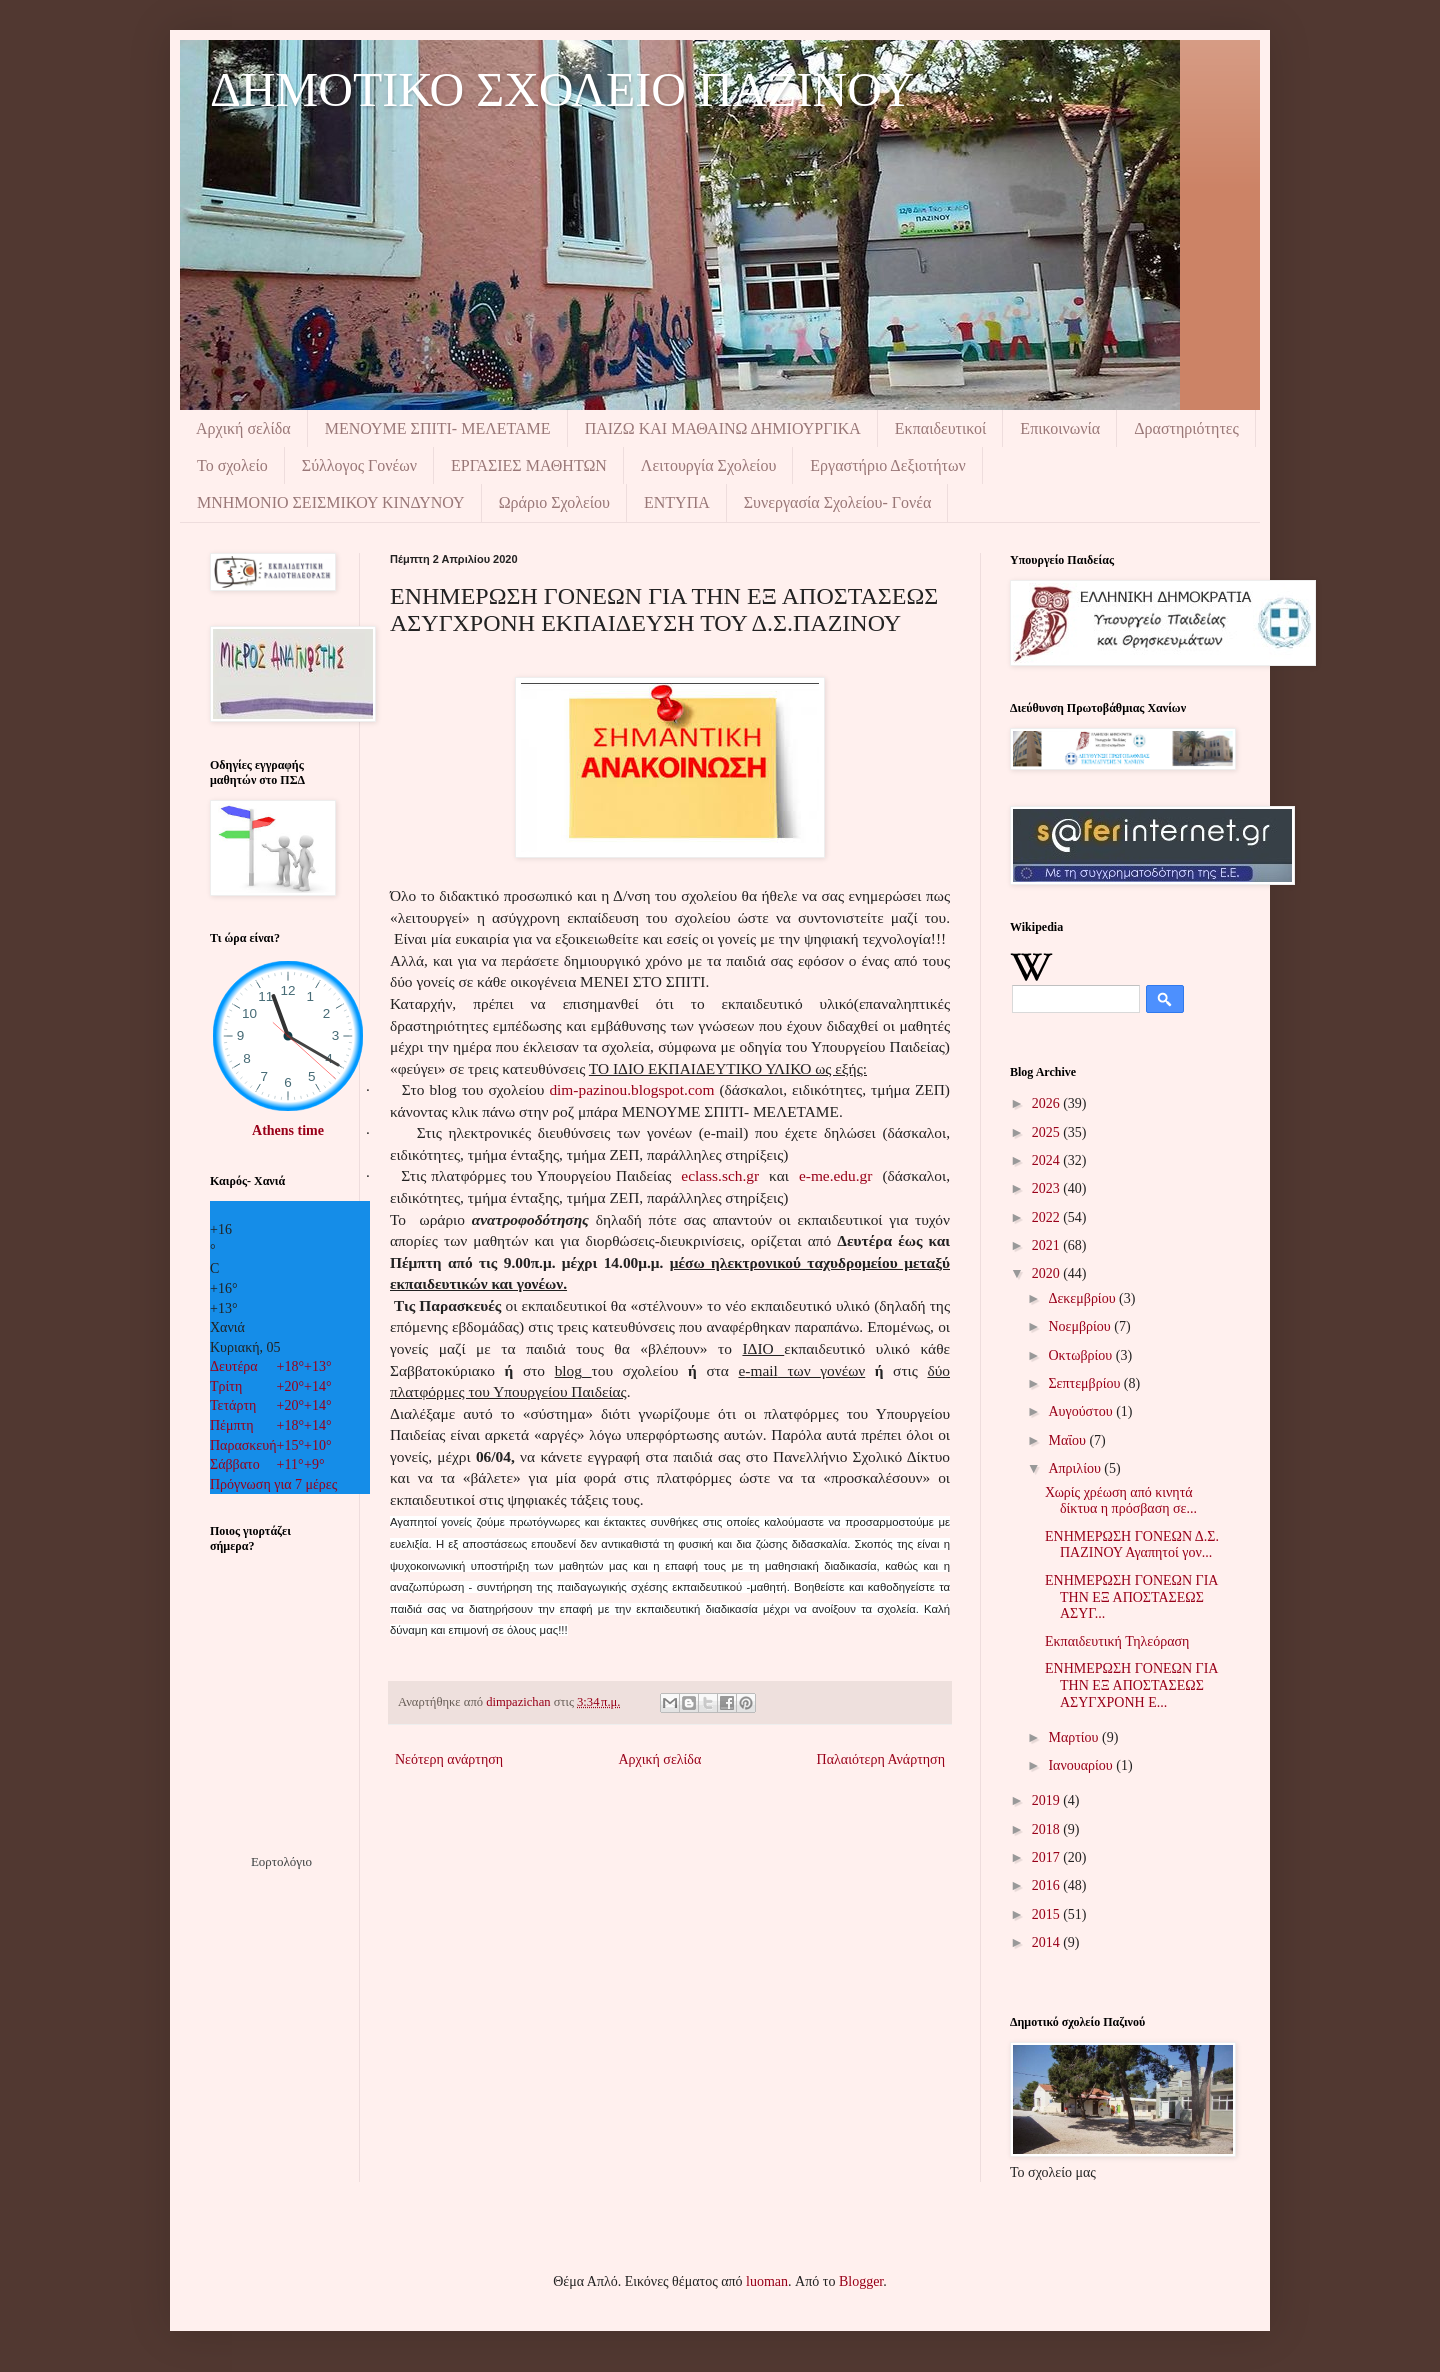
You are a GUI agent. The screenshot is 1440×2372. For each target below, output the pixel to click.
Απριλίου (1076, 1468)
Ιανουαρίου (1082, 1765)
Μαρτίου (1075, 1737)
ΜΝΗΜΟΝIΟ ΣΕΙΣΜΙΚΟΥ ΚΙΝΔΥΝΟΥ (331, 502)
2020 (1048, 1273)
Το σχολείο (232, 465)
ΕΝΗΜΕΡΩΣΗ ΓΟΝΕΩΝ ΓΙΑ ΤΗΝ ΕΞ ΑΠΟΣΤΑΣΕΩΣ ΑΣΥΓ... (1131, 1597)
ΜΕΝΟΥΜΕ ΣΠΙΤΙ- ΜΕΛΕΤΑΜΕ (438, 428)
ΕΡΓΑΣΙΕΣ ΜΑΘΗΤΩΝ (529, 465)
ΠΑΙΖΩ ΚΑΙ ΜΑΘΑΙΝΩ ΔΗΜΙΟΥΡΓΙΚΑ (723, 428)
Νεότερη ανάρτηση (449, 1759)
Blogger (861, 2281)
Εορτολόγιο (281, 1861)
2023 (1048, 1188)
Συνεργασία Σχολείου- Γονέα (838, 502)
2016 (1048, 1885)
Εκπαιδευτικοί (941, 428)
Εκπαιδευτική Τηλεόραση (1117, 1641)
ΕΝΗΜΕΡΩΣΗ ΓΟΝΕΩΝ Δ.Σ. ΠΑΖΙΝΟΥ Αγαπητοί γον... (1132, 1545)
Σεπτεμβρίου (1085, 1383)
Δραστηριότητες (1186, 428)
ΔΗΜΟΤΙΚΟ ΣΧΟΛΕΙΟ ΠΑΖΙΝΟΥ (562, 89)
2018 (1048, 1829)
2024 (1048, 1160)
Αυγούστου (1082, 1411)
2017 (1048, 1857)
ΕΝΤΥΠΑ (677, 502)
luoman (767, 2281)
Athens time (288, 1130)
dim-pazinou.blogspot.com (631, 1089)
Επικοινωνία (1060, 428)
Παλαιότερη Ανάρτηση (881, 1759)
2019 (1048, 1800)
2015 (1048, 1914)
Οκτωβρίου (1081, 1355)
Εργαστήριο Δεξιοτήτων (887, 465)
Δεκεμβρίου (1083, 1298)
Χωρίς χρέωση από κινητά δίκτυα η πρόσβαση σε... (1121, 1501)
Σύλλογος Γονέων (359, 465)
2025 (1048, 1132)
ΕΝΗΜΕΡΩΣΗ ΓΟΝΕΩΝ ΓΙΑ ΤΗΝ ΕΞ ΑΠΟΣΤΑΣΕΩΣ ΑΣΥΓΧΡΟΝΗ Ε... (1131, 1685)
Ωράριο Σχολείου (554, 502)
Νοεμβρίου (1081, 1326)
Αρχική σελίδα (243, 428)
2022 (1048, 1217)
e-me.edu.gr (836, 1175)
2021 (1048, 1245)
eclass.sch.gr (720, 1175)
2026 (1048, 1103)
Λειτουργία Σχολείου (708, 465)
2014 (1048, 1942)
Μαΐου (1068, 1440)
